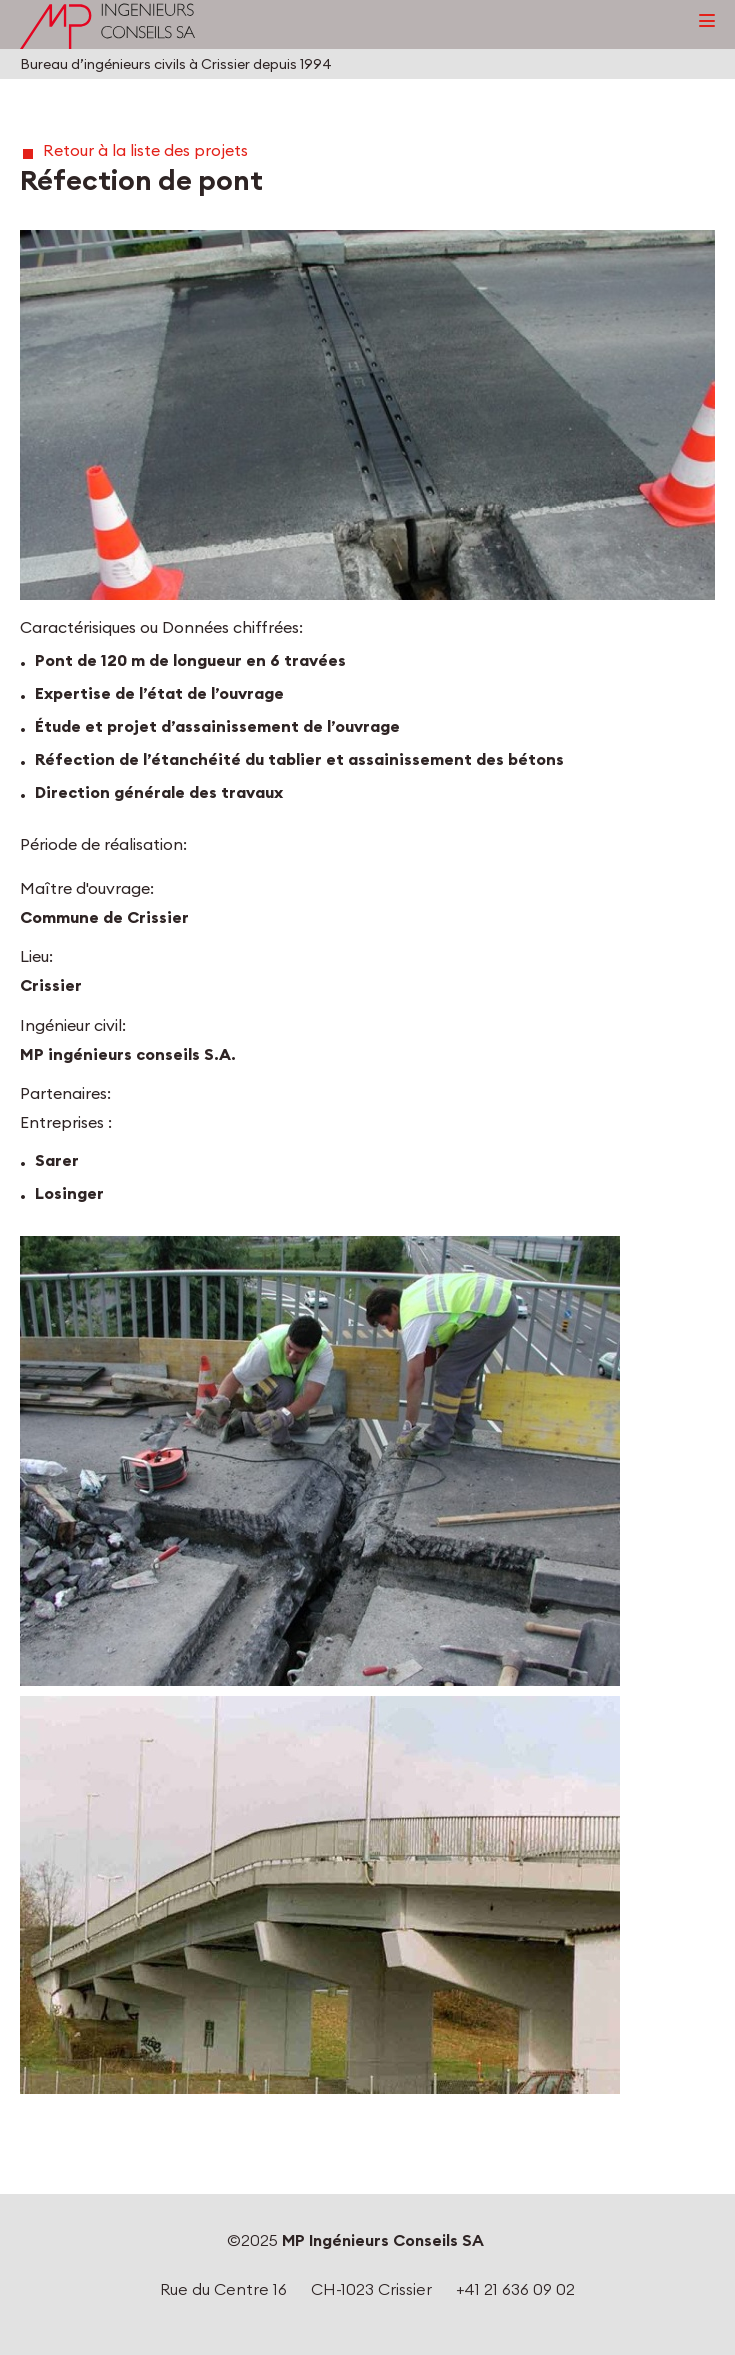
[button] (367, 415)
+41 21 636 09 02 (515, 2289)
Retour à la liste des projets (145, 150)
